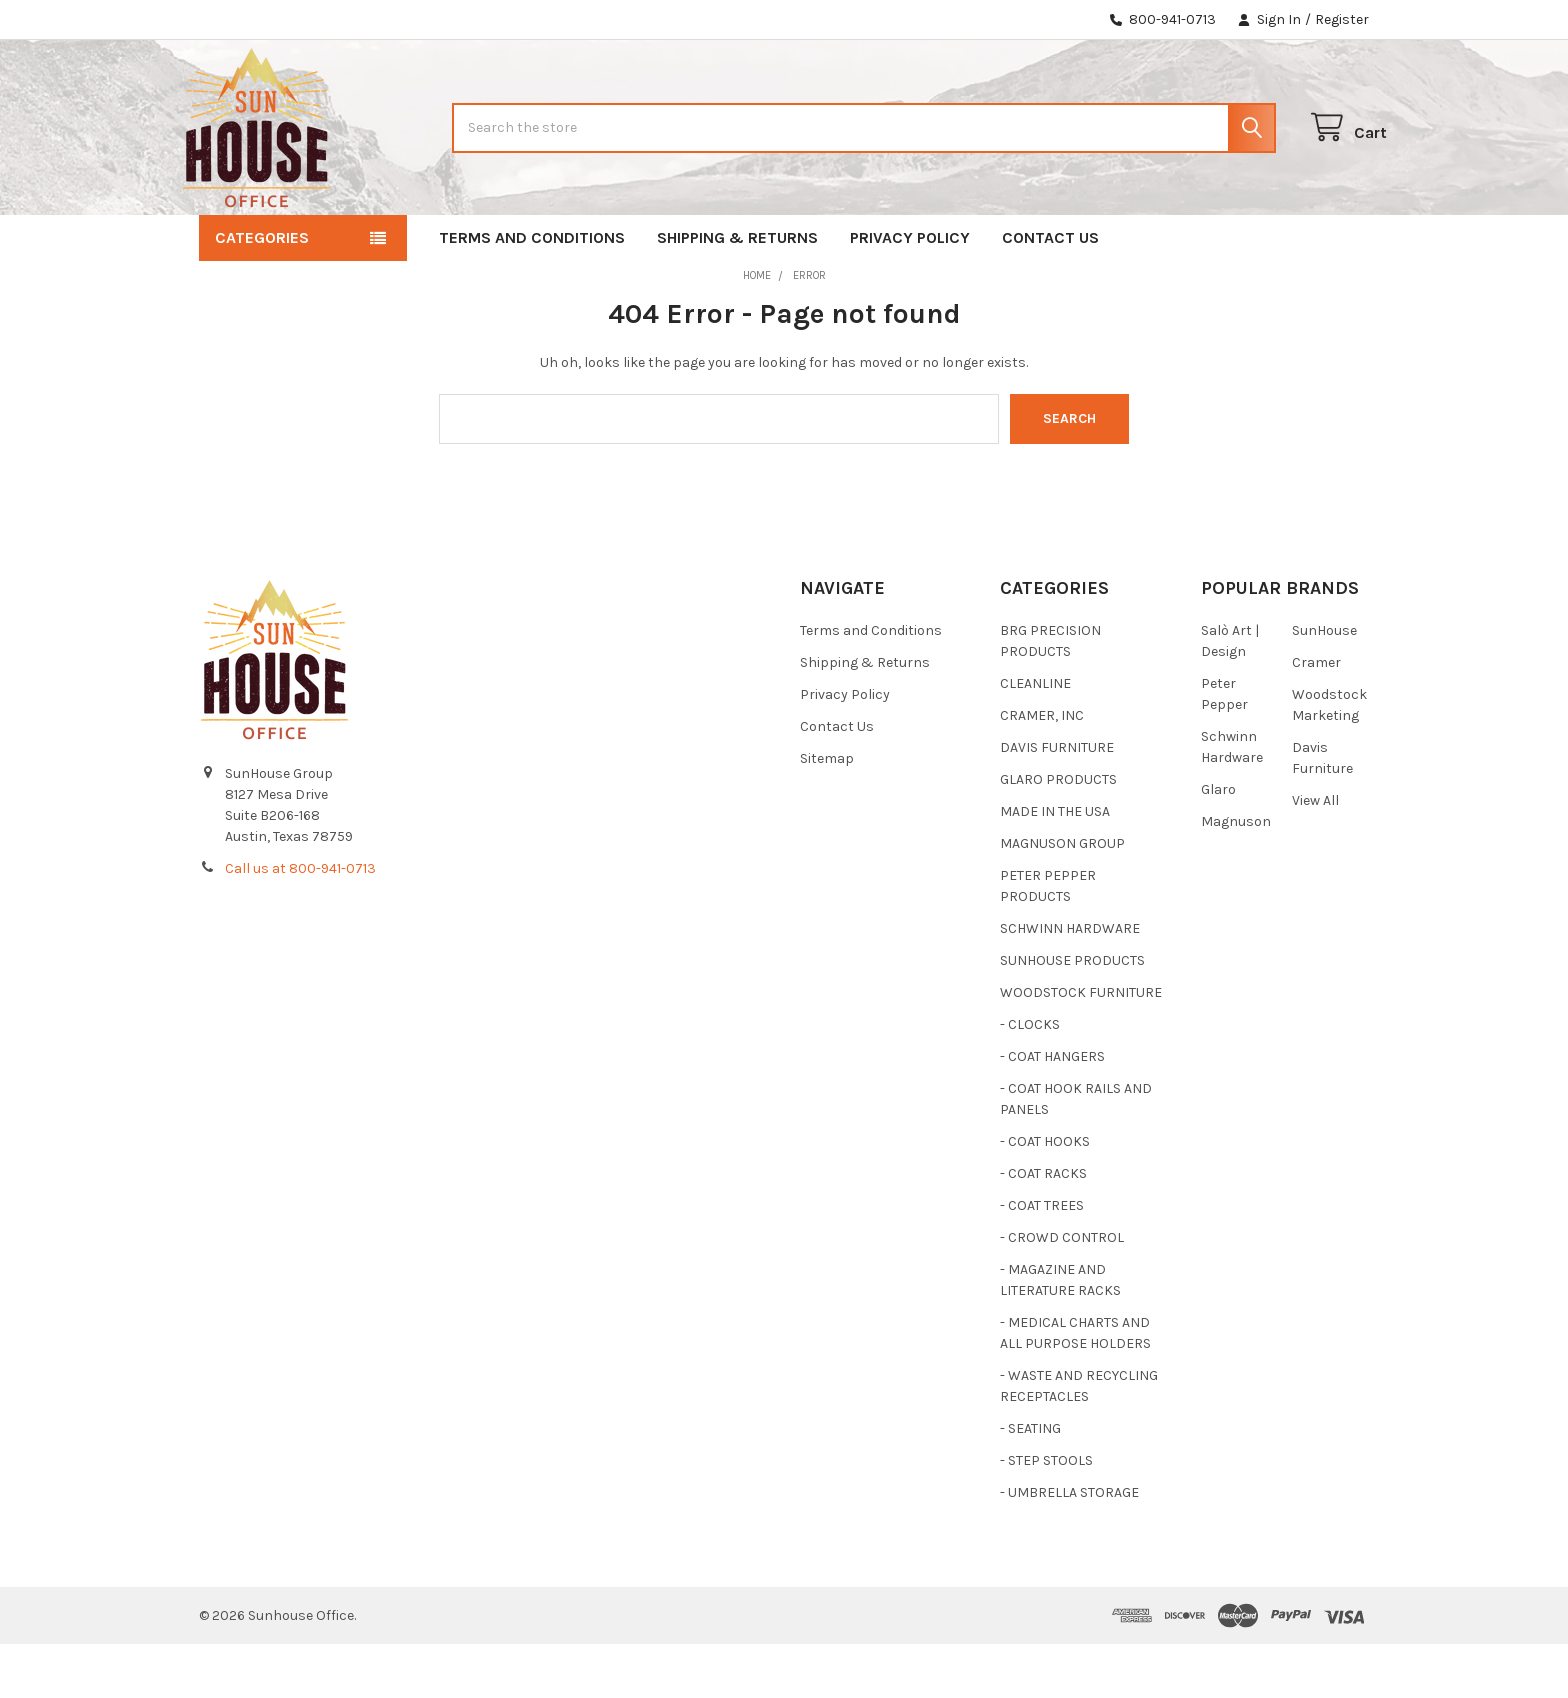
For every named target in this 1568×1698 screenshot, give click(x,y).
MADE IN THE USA (1055, 865)
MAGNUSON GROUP (1062, 897)
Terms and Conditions (532, 291)
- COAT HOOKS (1045, 1195)
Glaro (1218, 843)
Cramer (1316, 716)
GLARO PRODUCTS (1058, 833)
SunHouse (1324, 684)
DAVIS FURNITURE (1057, 801)
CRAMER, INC (1042, 769)
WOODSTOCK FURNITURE (1081, 1046)
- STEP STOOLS (1046, 1514)
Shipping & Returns (737, 291)
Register (1342, 19)
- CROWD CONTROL (1062, 1291)
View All (1315, 854)
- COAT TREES (1042, 1259)
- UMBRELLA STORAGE (1069, 1546)
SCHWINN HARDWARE (1070, 982)
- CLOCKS (1030, 1078)
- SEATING (1030, 1482)
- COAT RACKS (1043, 1227)
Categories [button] (262, 291)
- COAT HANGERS (1052, 1110)
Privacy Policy (910, 291)
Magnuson (1236, 875)
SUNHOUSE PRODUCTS (1072, 1014)
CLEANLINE (1035, 737)
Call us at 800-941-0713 (300, 922)
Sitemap (827, 812)
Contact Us (1050, 291)
